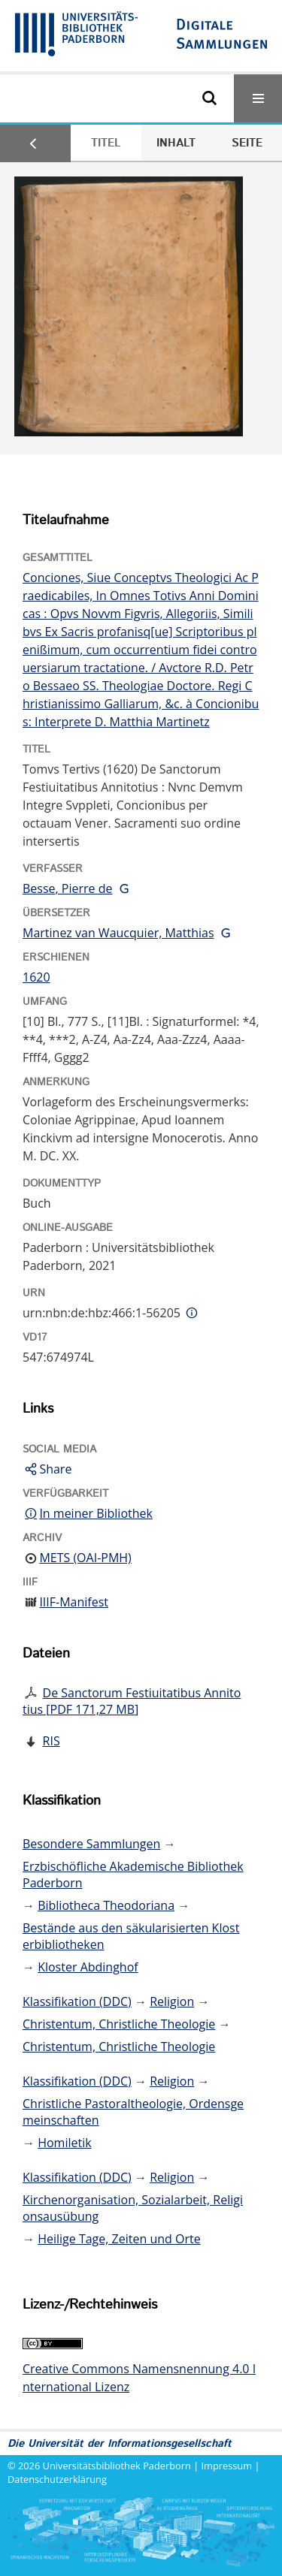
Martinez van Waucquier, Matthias (118, 933)
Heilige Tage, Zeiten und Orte (119, 2239)
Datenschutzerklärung (57, 2479)
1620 (36, 977)
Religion (172, 2001)
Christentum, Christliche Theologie (119, 2024)
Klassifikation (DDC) (77, 2001)
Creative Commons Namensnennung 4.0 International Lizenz (139, 2377)
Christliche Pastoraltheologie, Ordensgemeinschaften (133, 2111)
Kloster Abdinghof (88, 1967)
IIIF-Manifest (73, 1602)
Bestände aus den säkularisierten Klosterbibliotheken (131, 1936)
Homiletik (64, 2142)
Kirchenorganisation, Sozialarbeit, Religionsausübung (133, 2208)
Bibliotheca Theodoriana (106, 1905)
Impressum (227, 2465)
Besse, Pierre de (68, 888)
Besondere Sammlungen (91, 1843)
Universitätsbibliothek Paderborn (117, 2465)
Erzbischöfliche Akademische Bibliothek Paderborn (133, 1874)
